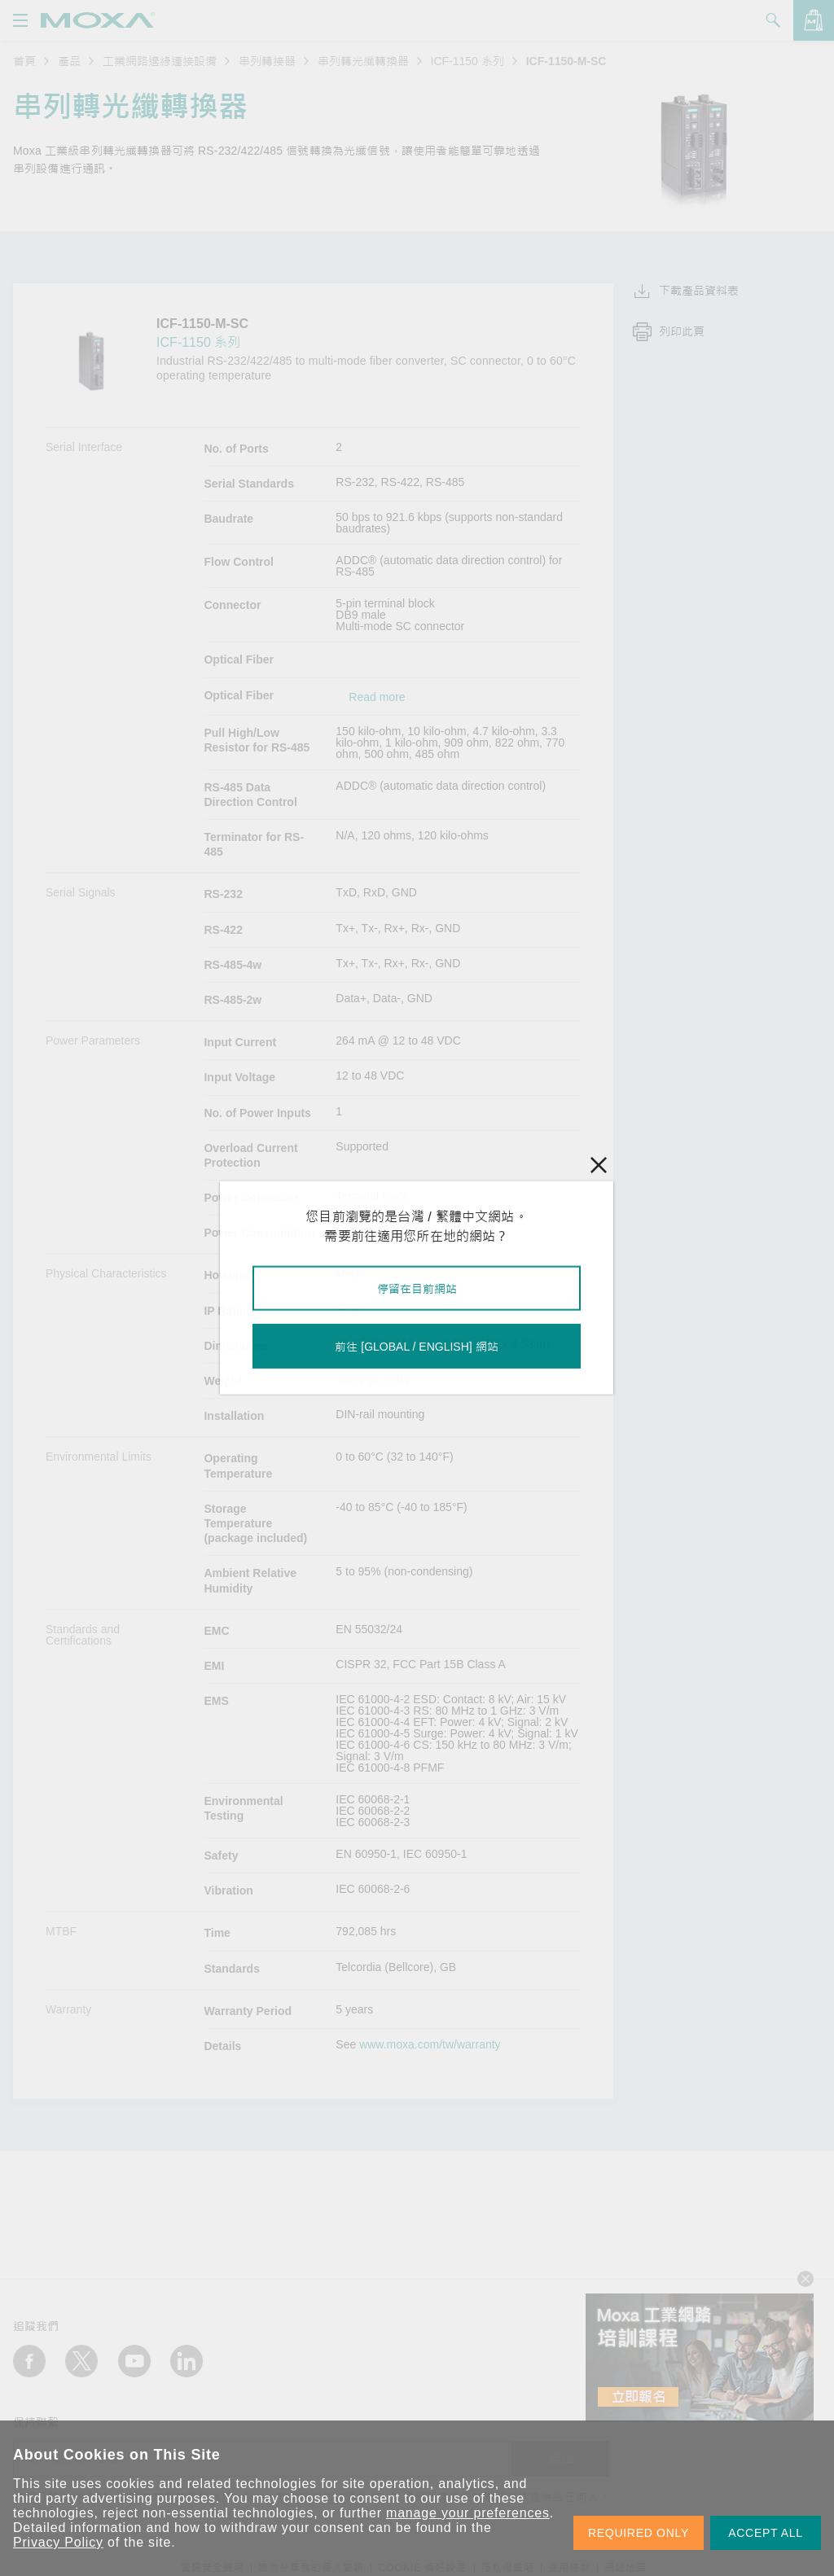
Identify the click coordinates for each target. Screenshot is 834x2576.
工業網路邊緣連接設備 (160, 61)
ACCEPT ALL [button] (765, 2532)
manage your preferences (468, 2513)
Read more (377, 697)
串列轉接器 (267, 61)
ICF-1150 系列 (467, 61)
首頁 (24, 61)
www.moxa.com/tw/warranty (429, 2044)
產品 (69, 61)
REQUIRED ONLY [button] (638, 2532)
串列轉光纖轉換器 (363, 61)
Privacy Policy (58, 2542)
